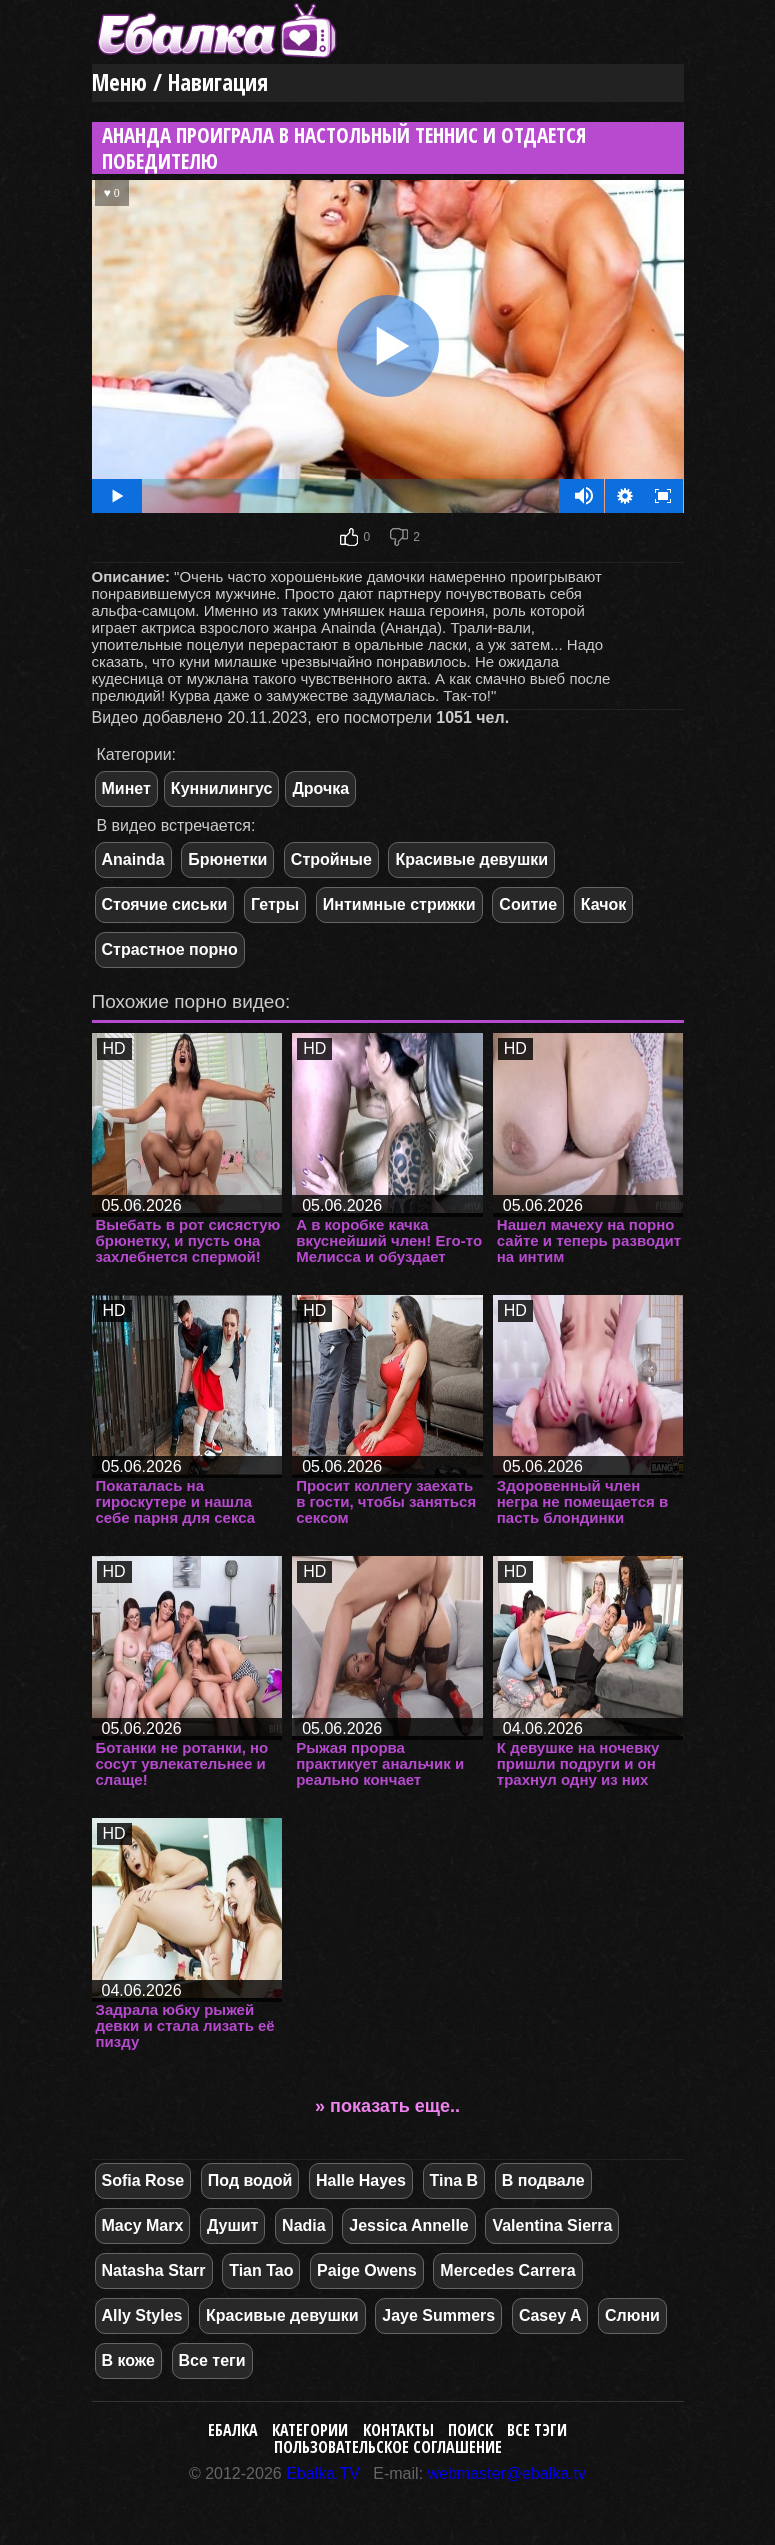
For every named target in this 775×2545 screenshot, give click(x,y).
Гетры (275, 904)
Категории (310, 2430)
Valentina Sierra (552, 2225)
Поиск (470, 2430)
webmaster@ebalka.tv (507, 2473)
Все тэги (537, 2430)
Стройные (331, 859)
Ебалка (233, 2430)
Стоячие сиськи (165, 904)
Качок (604, 904)
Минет (126, 788)
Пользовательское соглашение (388, 2447)
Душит (233, 2225)
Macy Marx (143, 2225)
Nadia (304, 2225)
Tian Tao (261, 2270)
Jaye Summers (438, 2315)
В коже (128, 2360)
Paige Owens (367, 2270)
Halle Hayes (361, 2180)
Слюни (632, 2315)
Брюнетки (227, 859)
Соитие (528, 904)
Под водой (250, 2180)
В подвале (543, 2180)
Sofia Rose (143, 2180)
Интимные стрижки (399, 904)
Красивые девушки (471, 859)
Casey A (550, 2315)
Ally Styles (142, 2315)
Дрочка (320, 788)
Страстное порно (170, 949)
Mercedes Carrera (507, 2270)
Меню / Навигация (180, 82)
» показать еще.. (387, 2106)
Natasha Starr (154, 2270)
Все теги (212, 2360)
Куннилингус (222, 788)
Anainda (133, 859)
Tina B (454, 2180)
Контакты (398, 2430)
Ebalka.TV (323, 2473)
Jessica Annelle (408, 2225)
